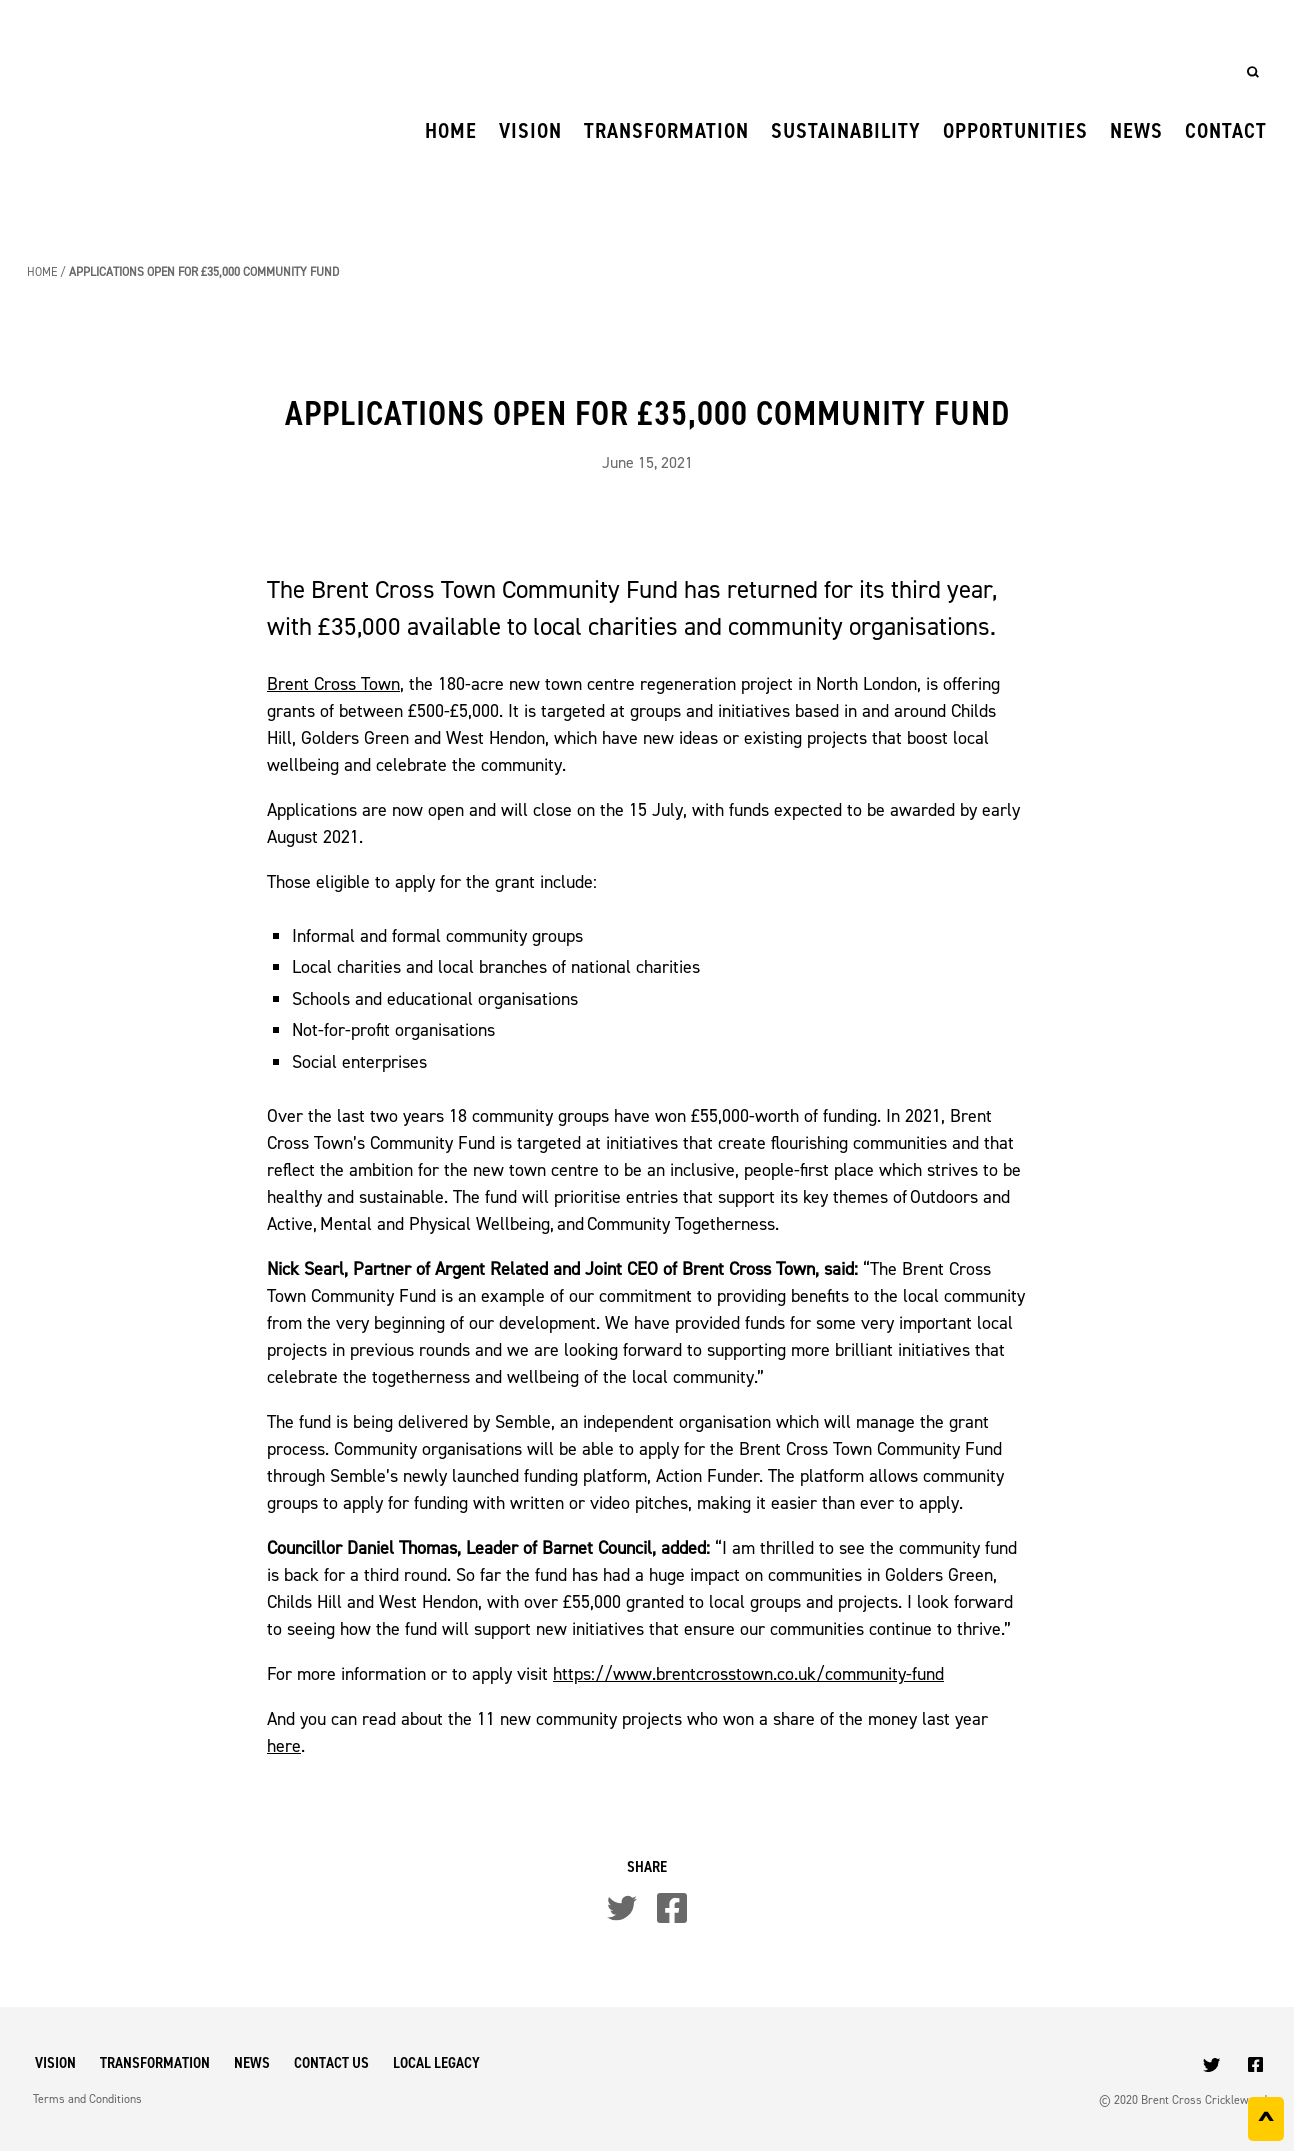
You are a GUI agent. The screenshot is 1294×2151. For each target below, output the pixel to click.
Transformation (666, 130)
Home (451, 130)
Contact (1226, 130)
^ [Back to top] (1266, 2123)
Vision (530, 130)
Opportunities (1015, 130)
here (284, 1746)
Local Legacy (436, 2062)
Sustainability (846, 130)
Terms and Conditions (87, 2099)
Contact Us (331, 2062)
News (1136, 130)
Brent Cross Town (333, 684)
